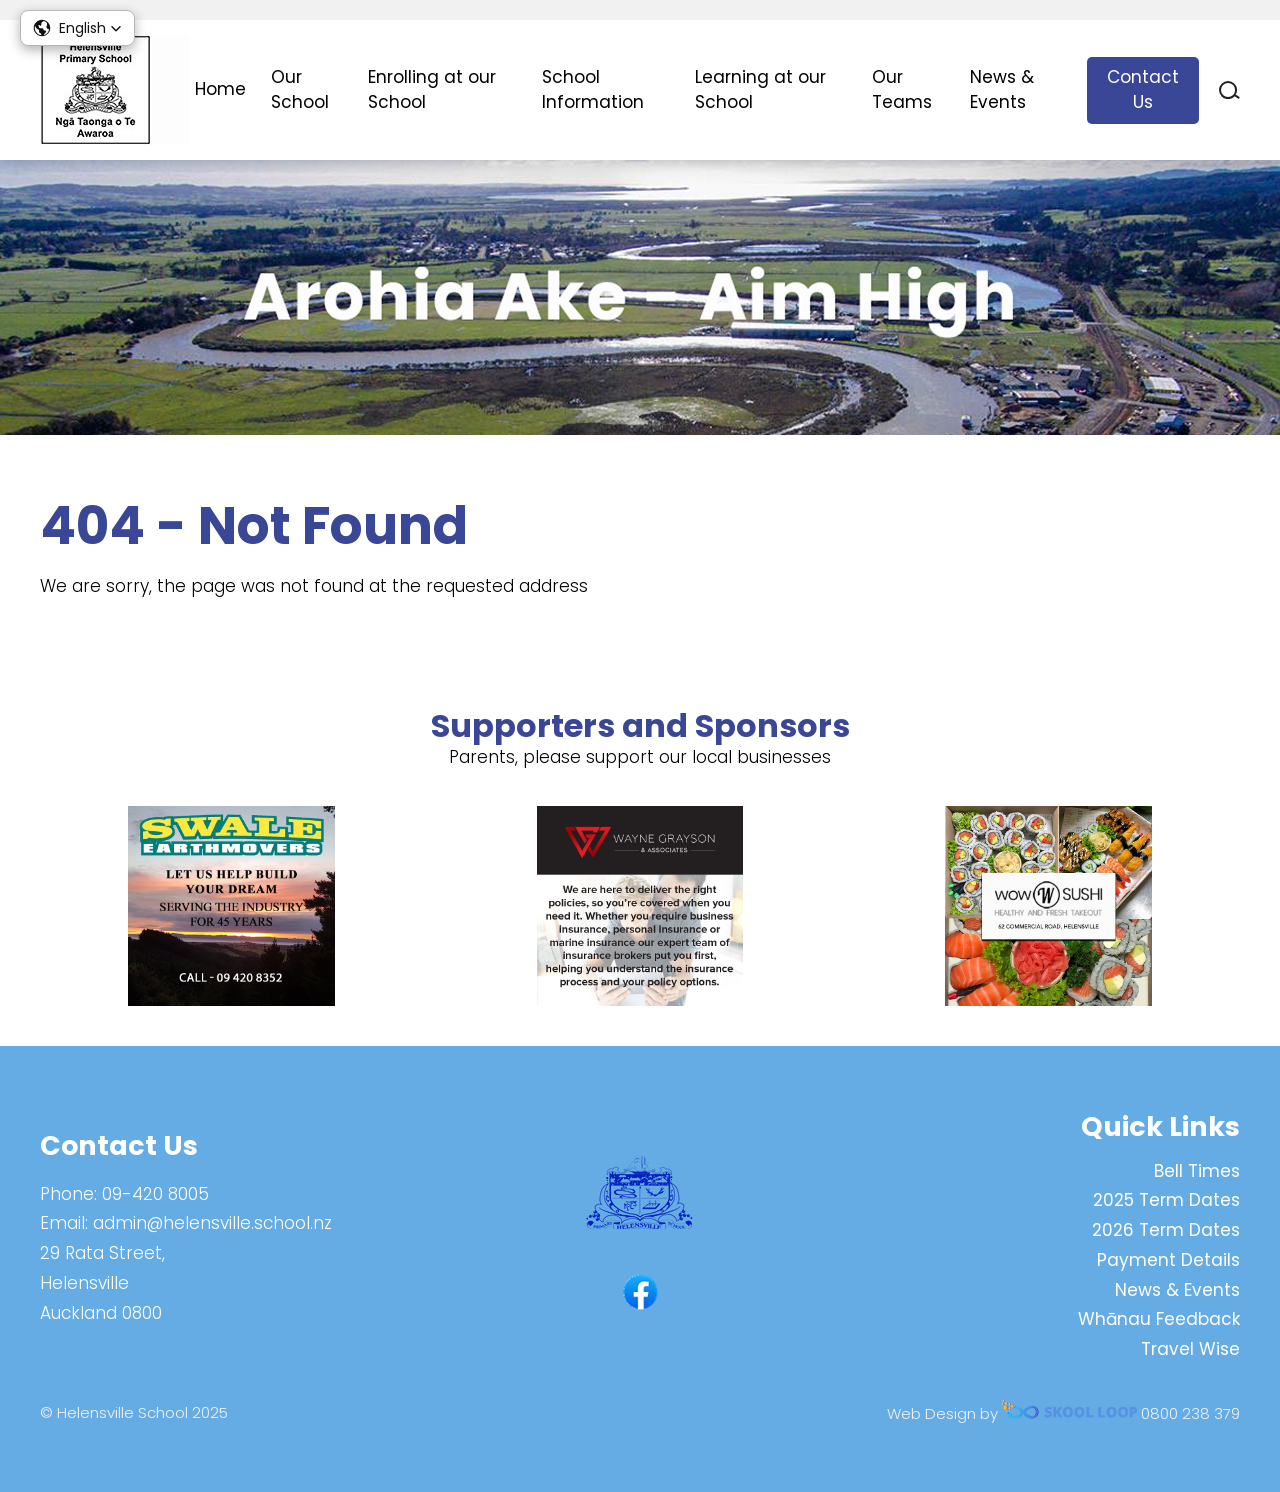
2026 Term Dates (1166, 1230)
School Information (593, 90)
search (1229, 90)
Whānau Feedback (1159, 1319)
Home (220, 89)
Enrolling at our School (432, 90)
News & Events (1002, 90)
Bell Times (1197, 1171)
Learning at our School (760, 90)
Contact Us (1143, 90)
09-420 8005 (155, 1194)
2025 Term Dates (1166, 1200)
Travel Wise (1190, 1349)
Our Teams (902, 90)
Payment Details (1168, 1260)
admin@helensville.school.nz (212, 1223)
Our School (300, 90)
